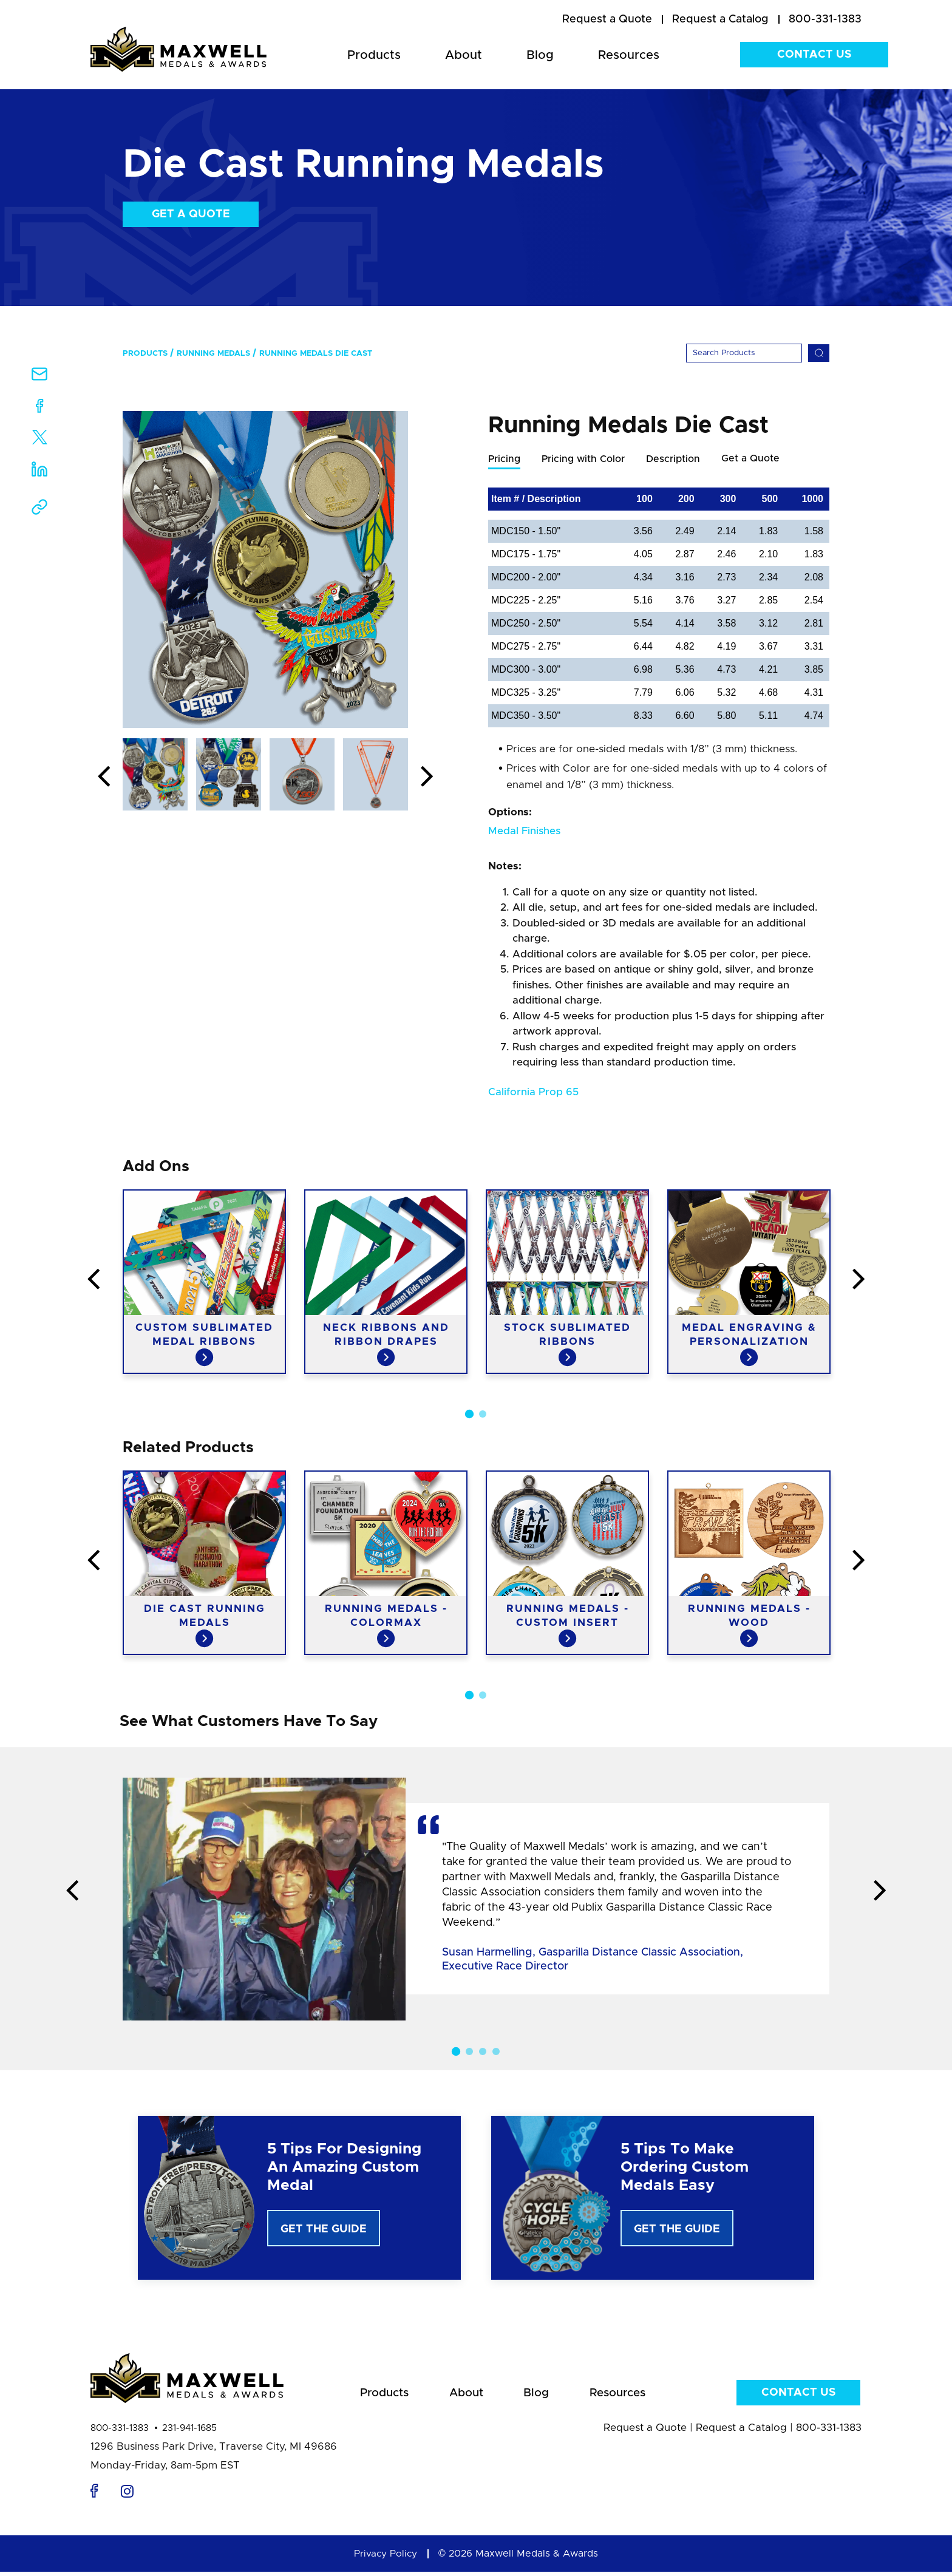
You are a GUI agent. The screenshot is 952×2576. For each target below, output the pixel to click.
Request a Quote (645, 2432)
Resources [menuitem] (628, 55)
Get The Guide (323, 2229)
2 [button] (482, 1414)
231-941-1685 (189, 2432)
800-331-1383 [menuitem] (825, 19)
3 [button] (482, 2052)
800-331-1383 (119, 2432)
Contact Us (814, 54)
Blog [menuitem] (540, 55)
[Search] (744, 353)
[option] (265, 569)
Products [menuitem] (374, 55)
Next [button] (427, 777)
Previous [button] (104, 777)
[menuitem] (607, 20)
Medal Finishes (524, 831)
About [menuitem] (463, 55)
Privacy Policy (385, 2558)
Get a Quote (191, 214)
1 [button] (469, 1414)
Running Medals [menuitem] (213, 354)
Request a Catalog (741, 2432)
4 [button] (496, 2052)
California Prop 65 (533, 1092)
